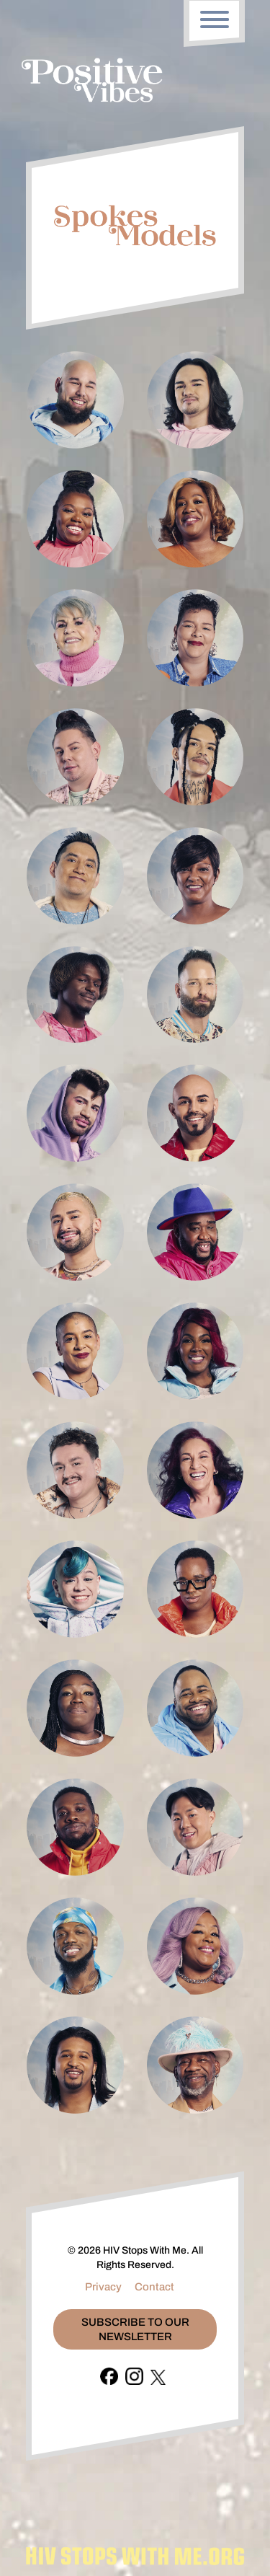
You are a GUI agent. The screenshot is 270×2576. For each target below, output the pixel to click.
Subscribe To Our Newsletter (135, 2329)
